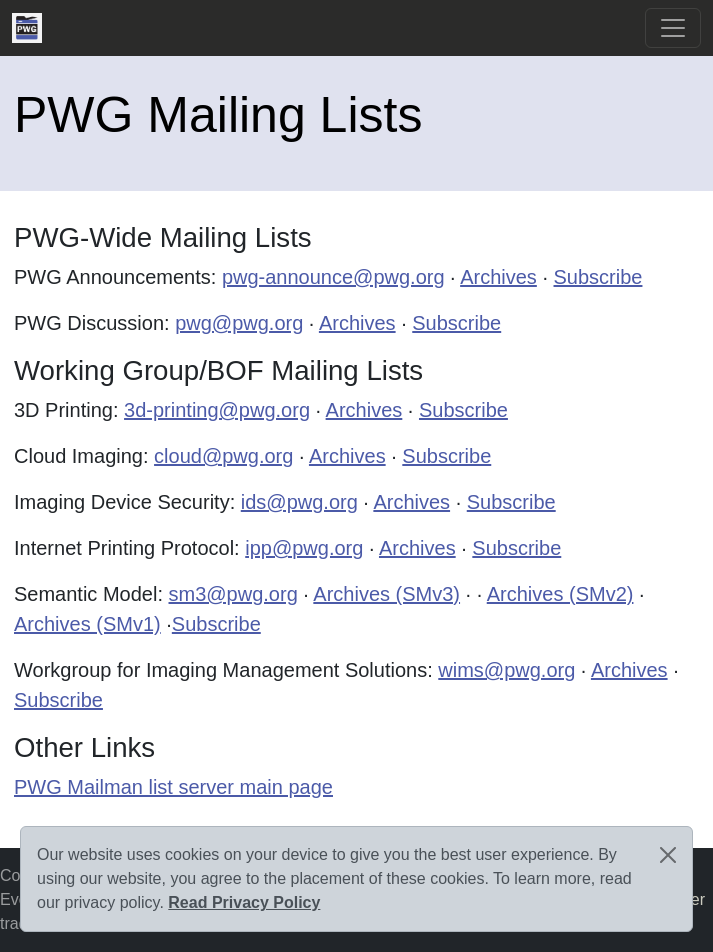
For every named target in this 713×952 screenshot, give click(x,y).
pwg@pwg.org (239, 323)
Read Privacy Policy (244, 902)
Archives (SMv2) (560, 594)
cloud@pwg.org (223, 456)
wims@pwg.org (506, 670)
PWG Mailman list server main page (173, 787)
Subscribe (598, 277)
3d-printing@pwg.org (217, 410)
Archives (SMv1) (87, 624)
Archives (498, 277)
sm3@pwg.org (233, 594)
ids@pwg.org (299, 502)
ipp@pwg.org (304, 548)
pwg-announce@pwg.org (333, 277)
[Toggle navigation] (673, 28)
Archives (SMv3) (386, 594)
